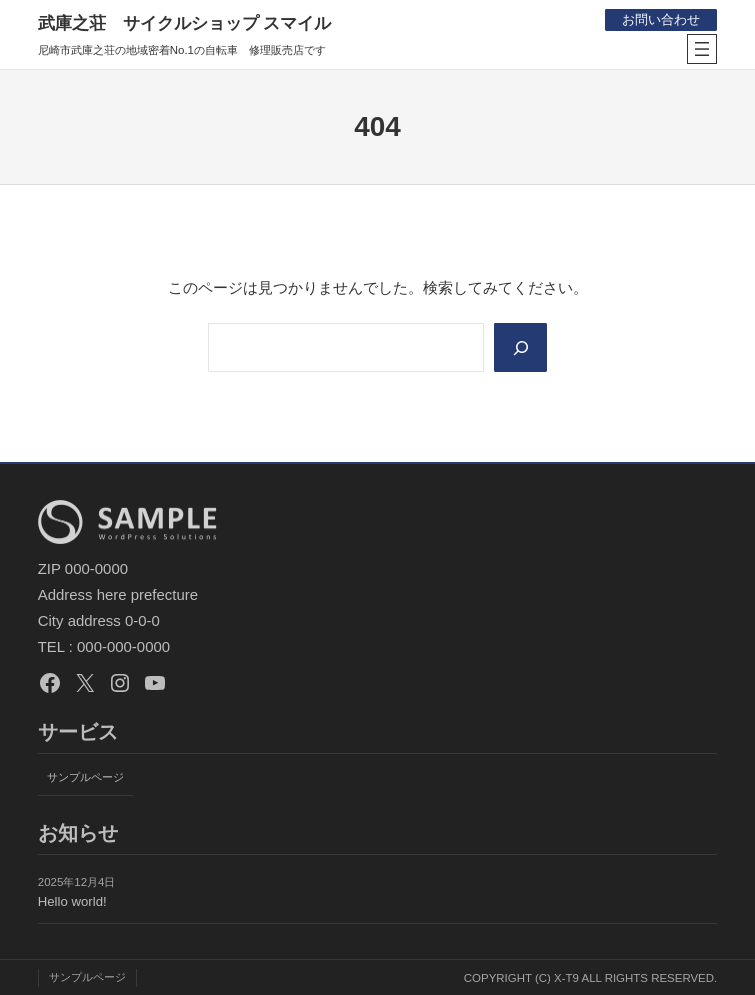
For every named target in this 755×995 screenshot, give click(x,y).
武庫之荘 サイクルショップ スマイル (185, 23)
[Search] (521, 347)
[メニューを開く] (702, 49)
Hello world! (72, 901)
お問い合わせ (661, 19)
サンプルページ (85, 777)
